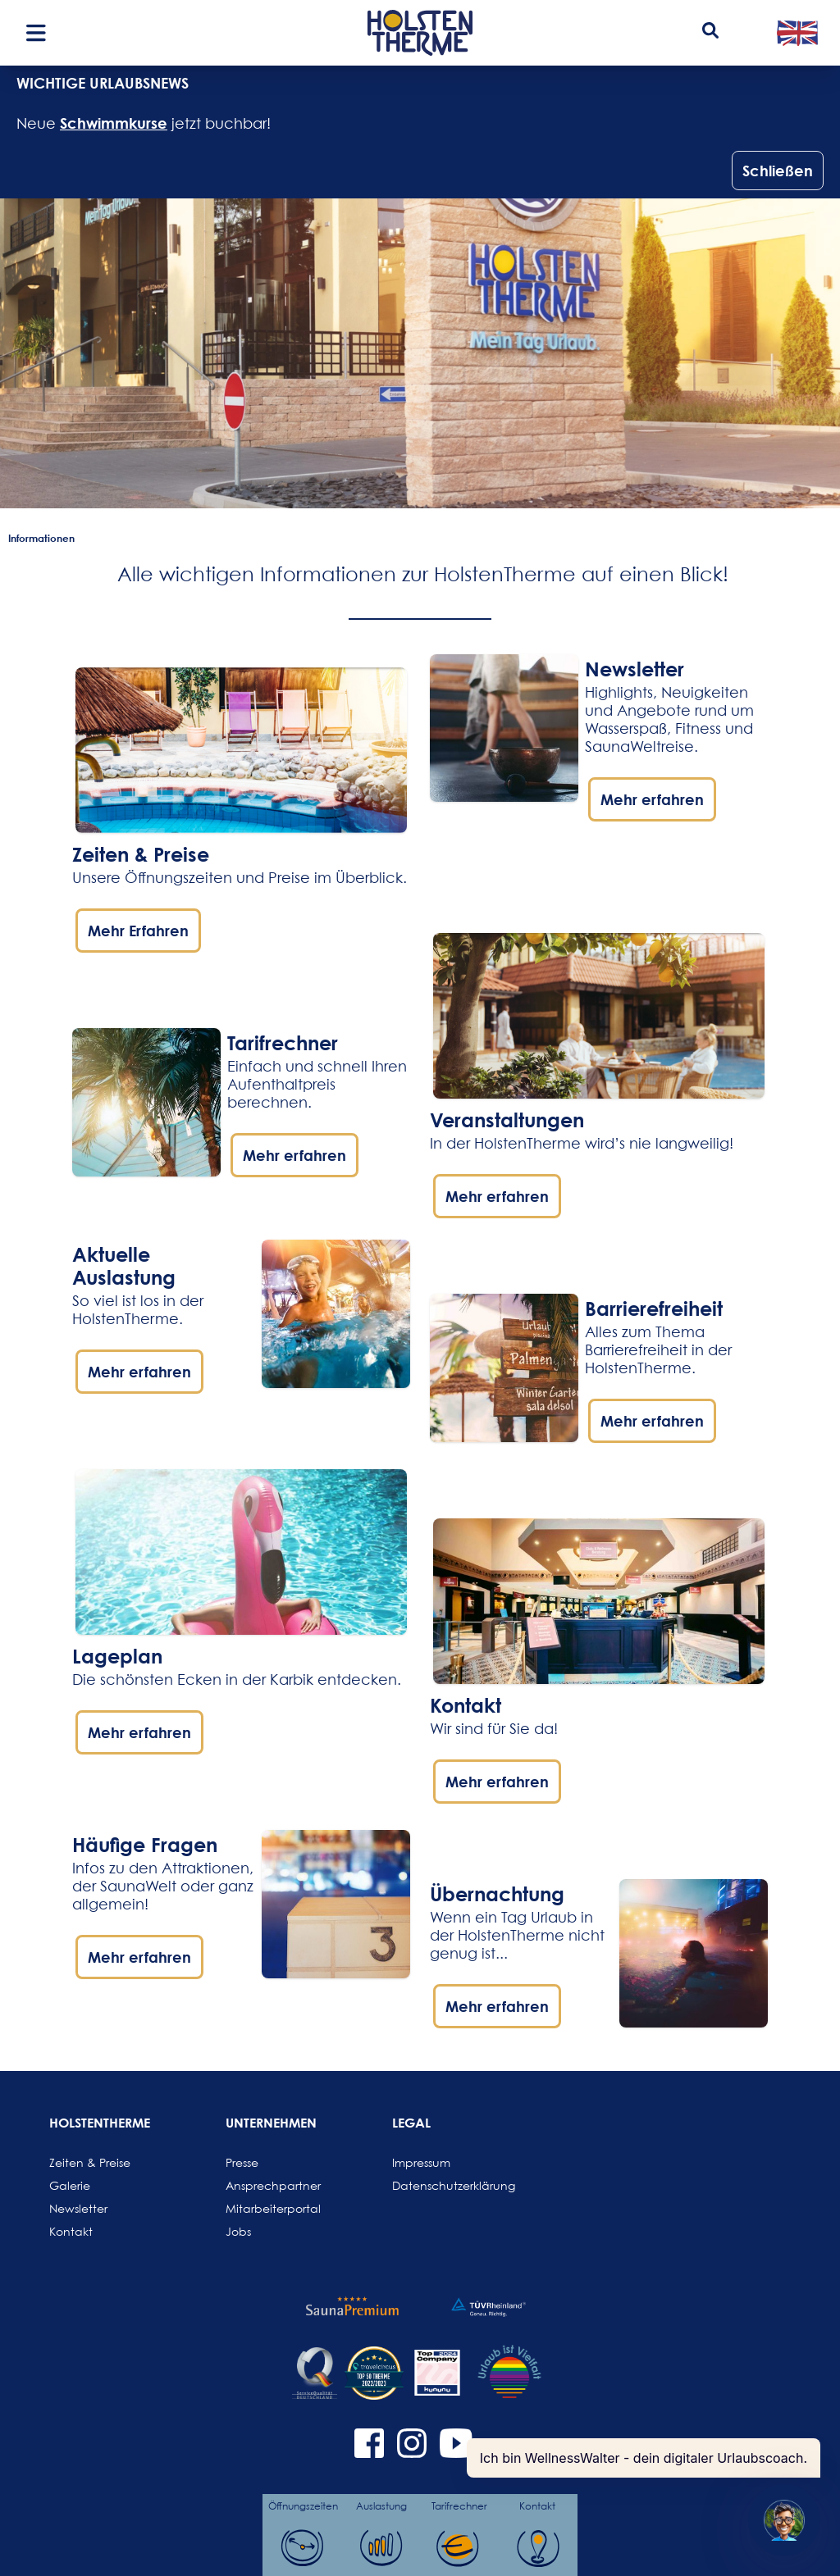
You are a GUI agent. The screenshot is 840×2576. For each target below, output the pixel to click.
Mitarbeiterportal (265, 2208)
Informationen (41, 537)
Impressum (421, 2162)
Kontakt (71, 2231)
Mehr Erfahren (138, 931)
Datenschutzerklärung (431, 2185)
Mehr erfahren (294, 1155)
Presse (242, 2162)
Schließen (777, 171)
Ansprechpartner (265, 2185)
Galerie (69, 2185)
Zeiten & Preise (140, 854)
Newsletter (78, 2208)
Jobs (238, 2231)
